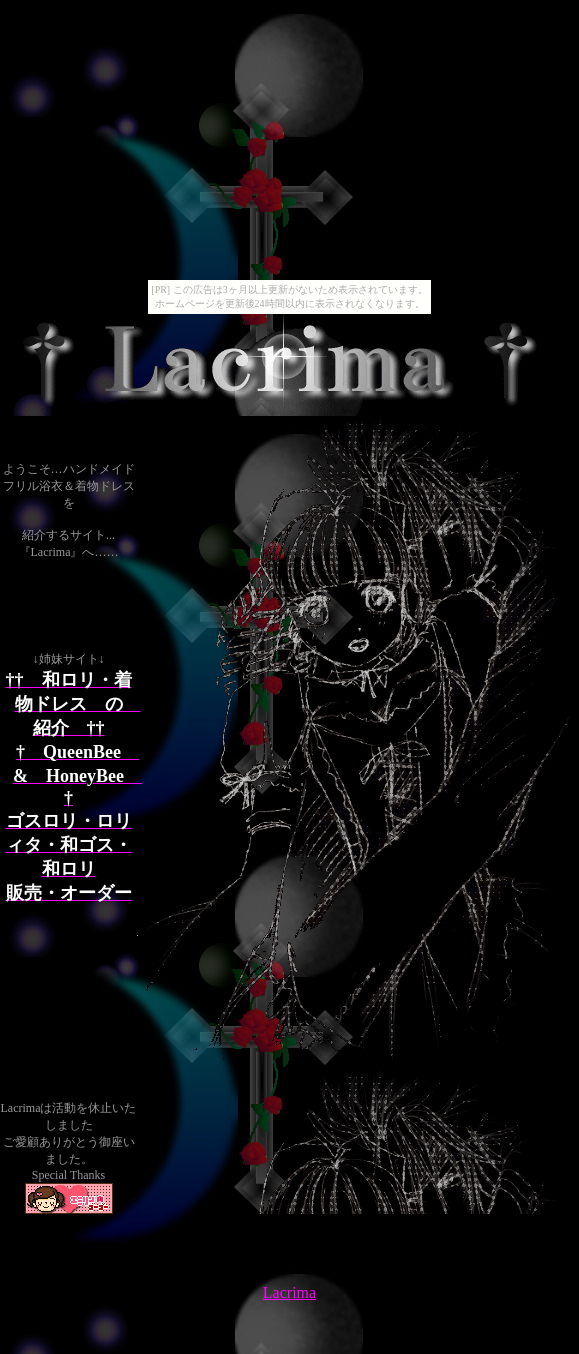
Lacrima (289, 1292)
